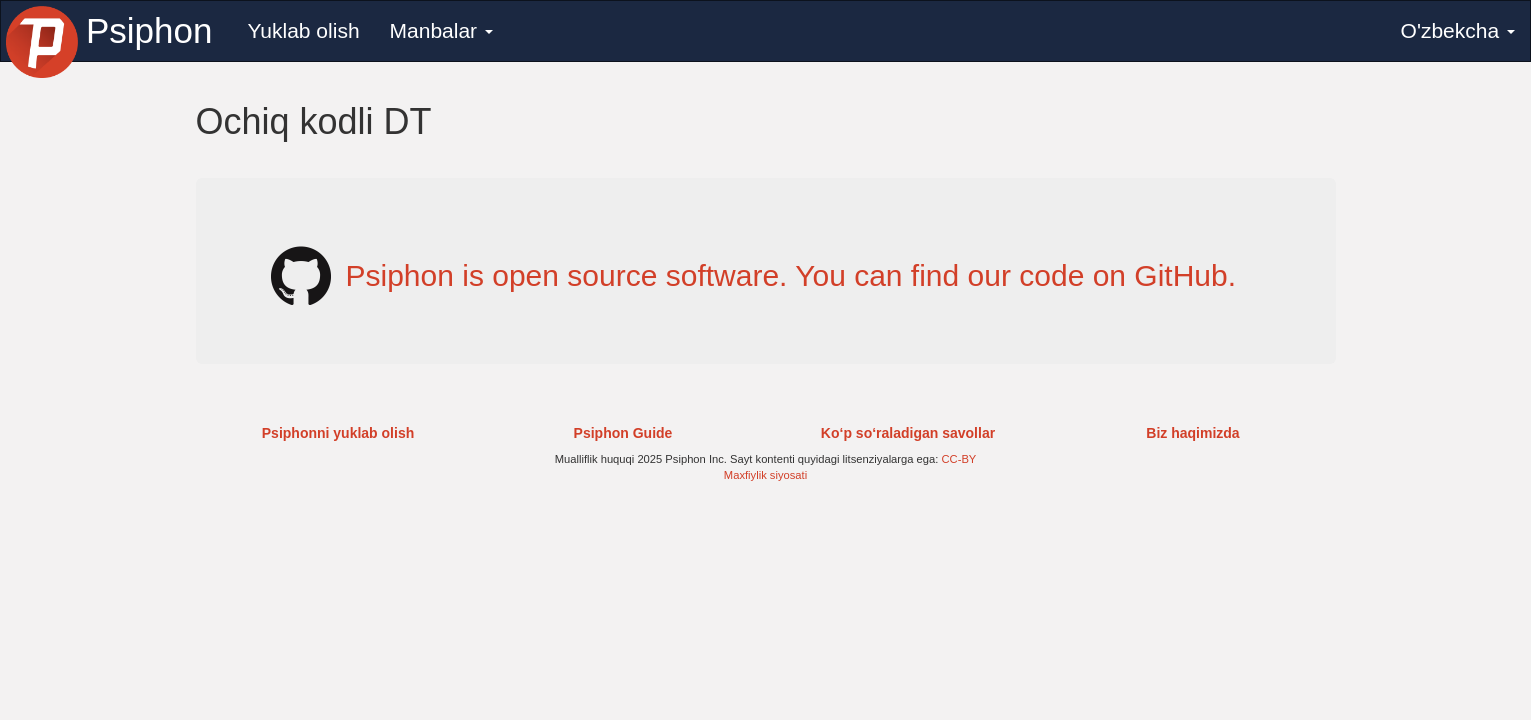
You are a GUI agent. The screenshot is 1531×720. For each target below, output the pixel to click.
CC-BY (959, 459)
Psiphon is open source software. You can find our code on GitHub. (791, 275)
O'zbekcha (1458, 30)
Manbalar (441, 30)
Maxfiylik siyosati (765, 475)
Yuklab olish (303, 30)
